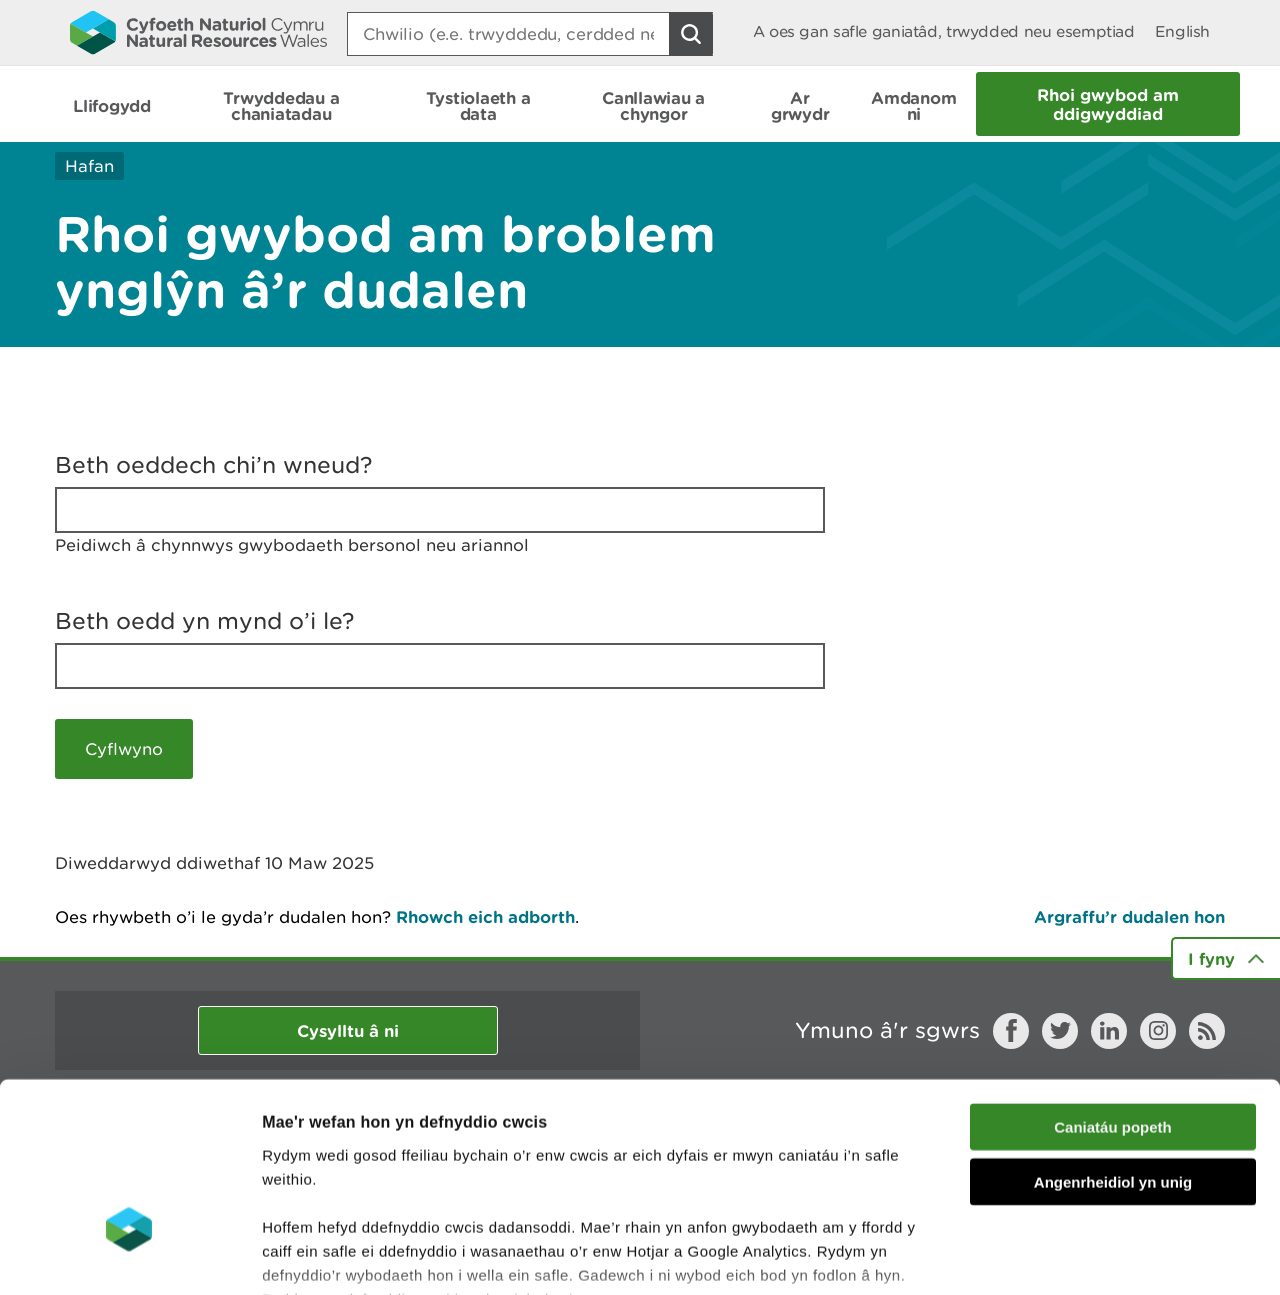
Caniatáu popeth (1113, 984)
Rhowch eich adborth (485, 916)
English (1182, 31)
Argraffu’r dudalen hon (1129, 916)
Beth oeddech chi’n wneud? (214, 465)
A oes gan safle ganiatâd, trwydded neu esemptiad (944, 31)
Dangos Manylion (1112, 1255)
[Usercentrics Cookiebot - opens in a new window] (129, 1256)
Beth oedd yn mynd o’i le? (205, 621)
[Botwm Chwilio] (691, 34)
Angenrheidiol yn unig (1113, 1038)
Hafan (89, 166)
